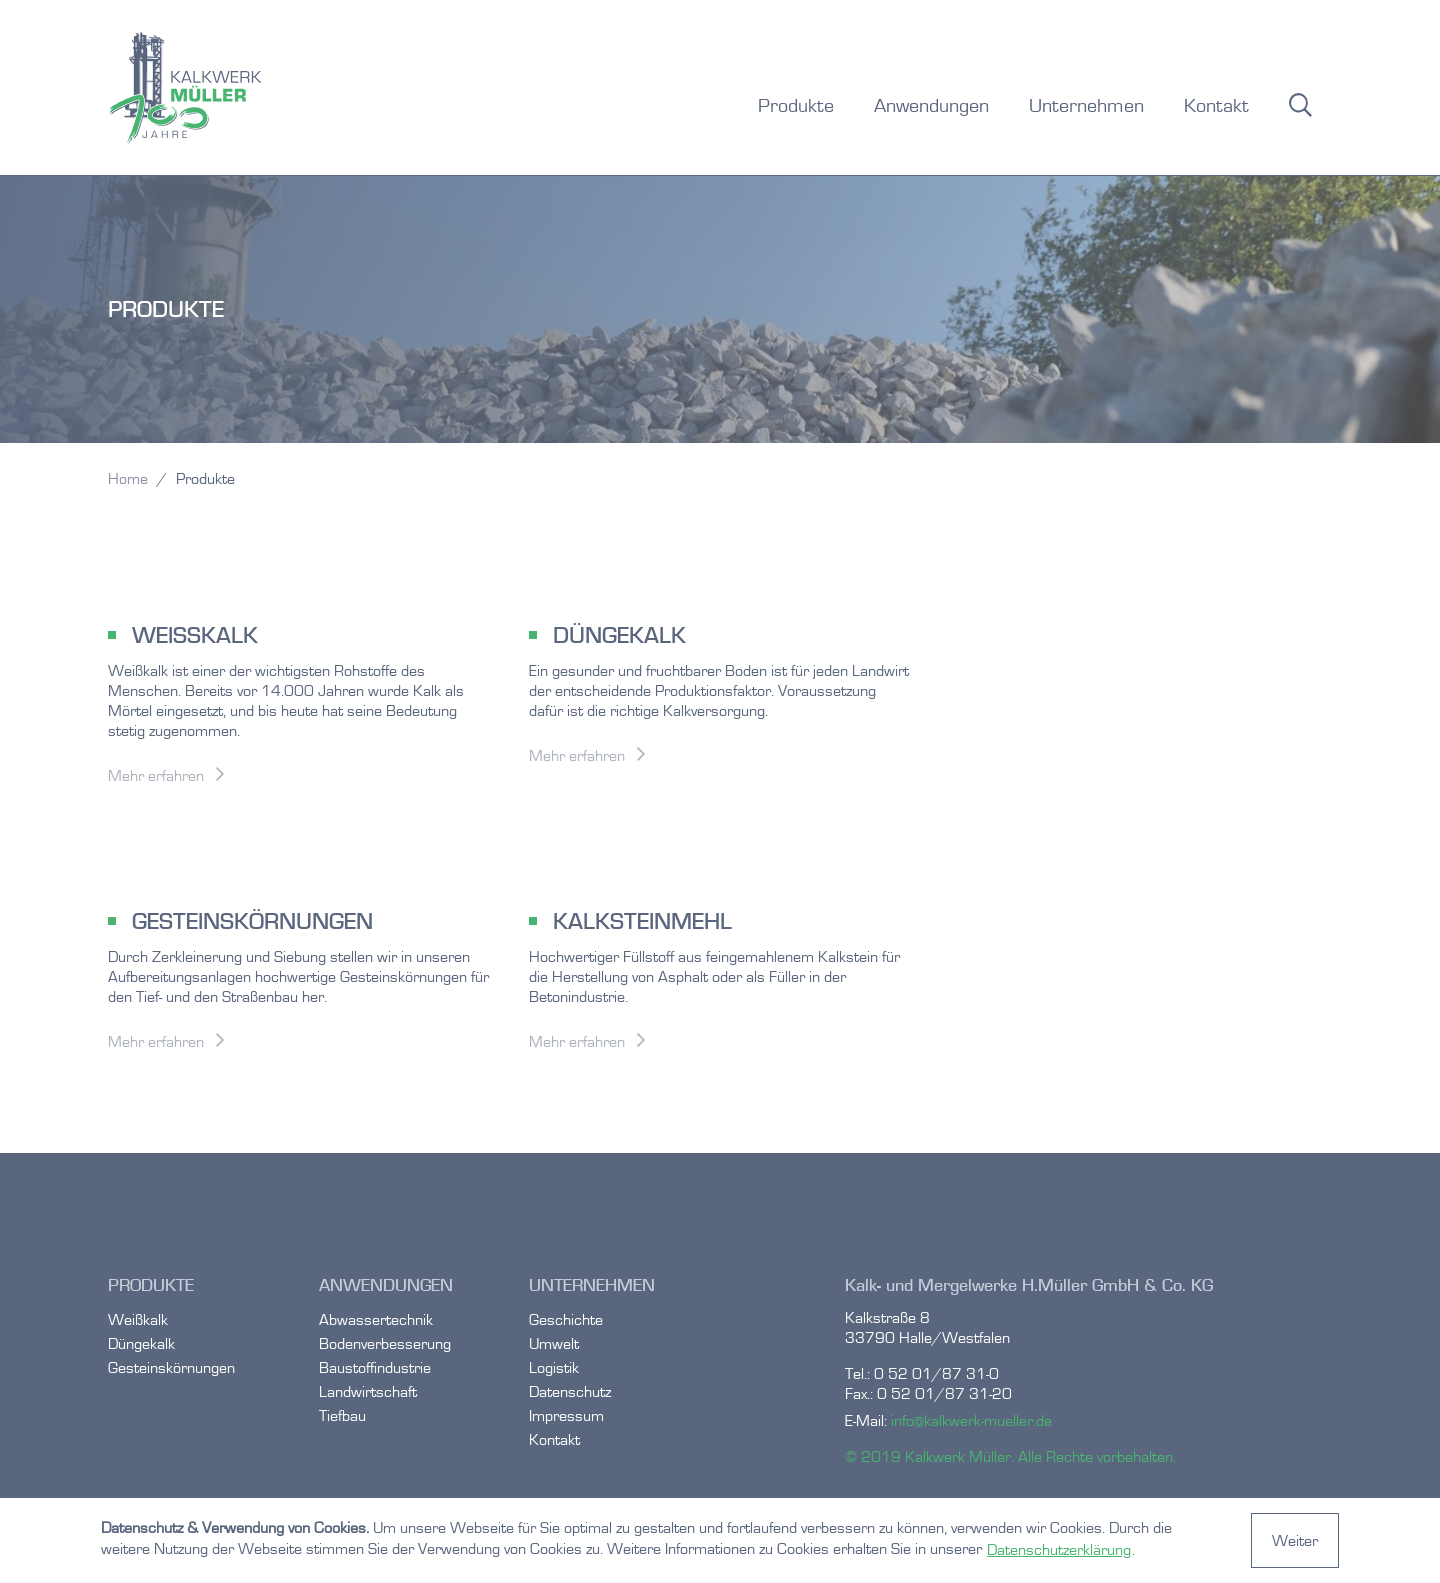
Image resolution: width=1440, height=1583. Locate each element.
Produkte (796, 105)
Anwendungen (931, 105)
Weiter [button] (1295, 1540)
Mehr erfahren (156, 775)
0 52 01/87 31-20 (944, 1393)
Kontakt (1216, 105)
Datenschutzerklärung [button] (1059, 1549)
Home (128, 478)
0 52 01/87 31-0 (936, 1373)
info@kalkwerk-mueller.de (971, 1420)
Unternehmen (1086, 105)
